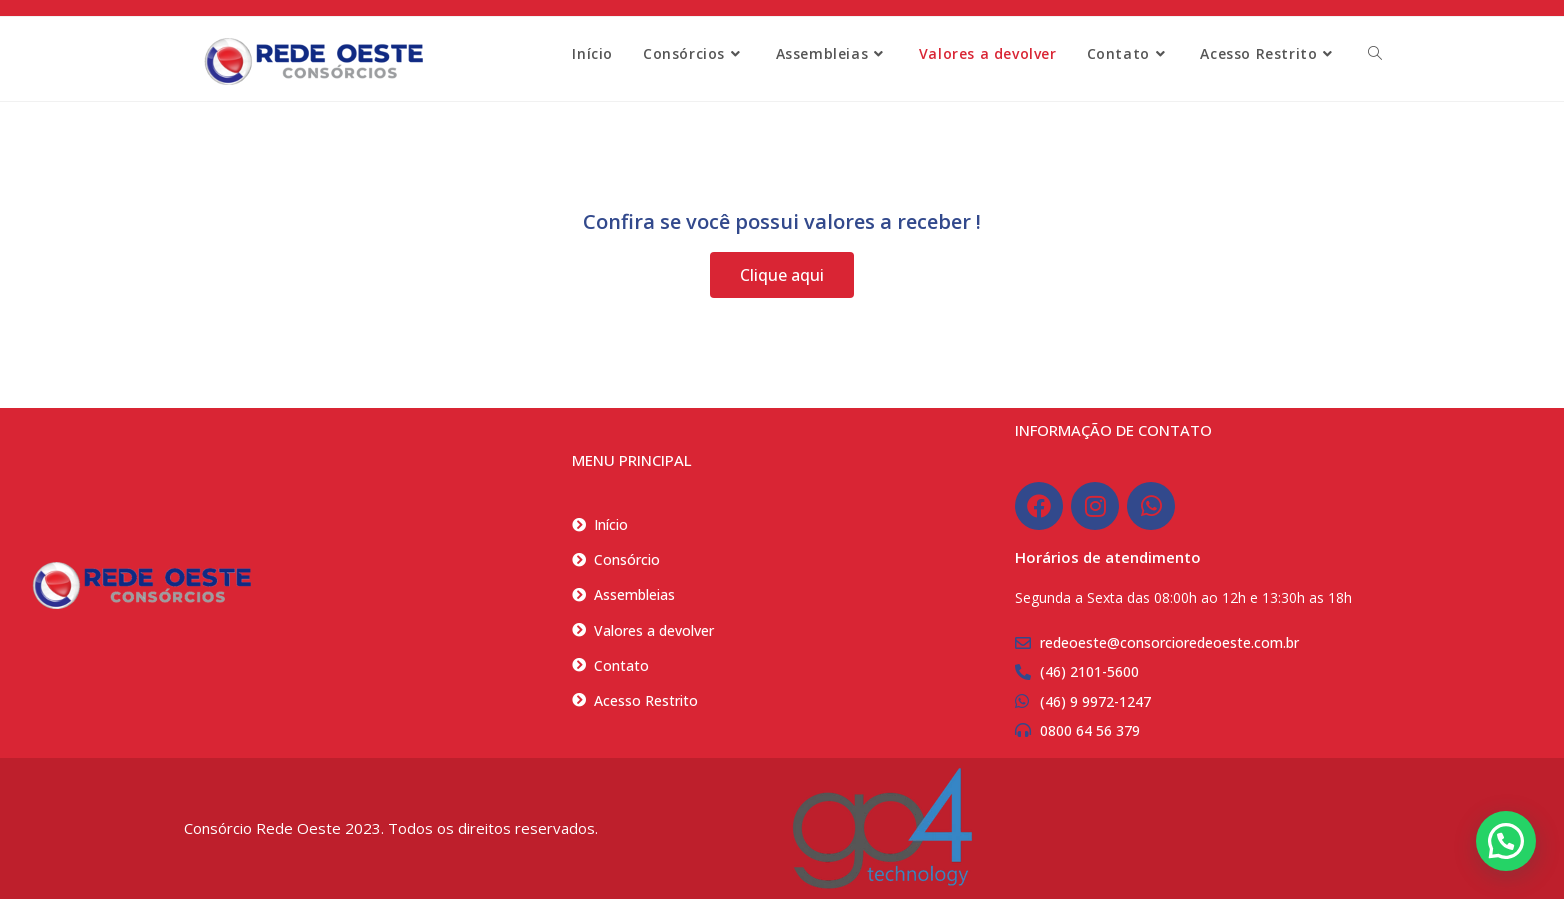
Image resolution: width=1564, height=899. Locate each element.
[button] (1506, 841)
